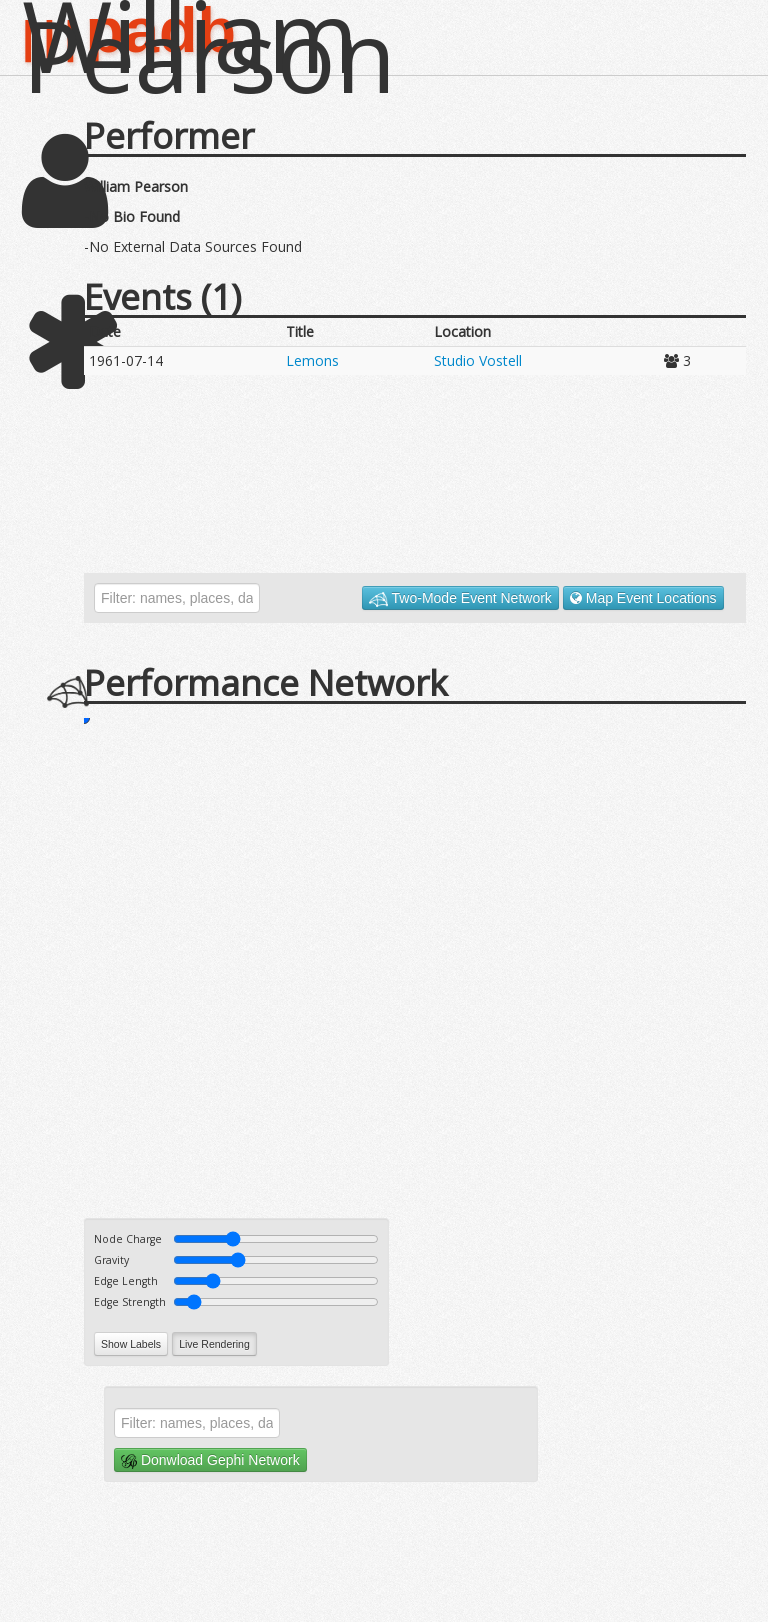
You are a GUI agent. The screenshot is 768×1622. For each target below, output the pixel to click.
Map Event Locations (643, 598)
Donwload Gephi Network (210, 1460)
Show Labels (131, 1344)
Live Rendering (214, 1344)
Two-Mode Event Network (460, 598)
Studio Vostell (478, 360)
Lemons (312, 360)
